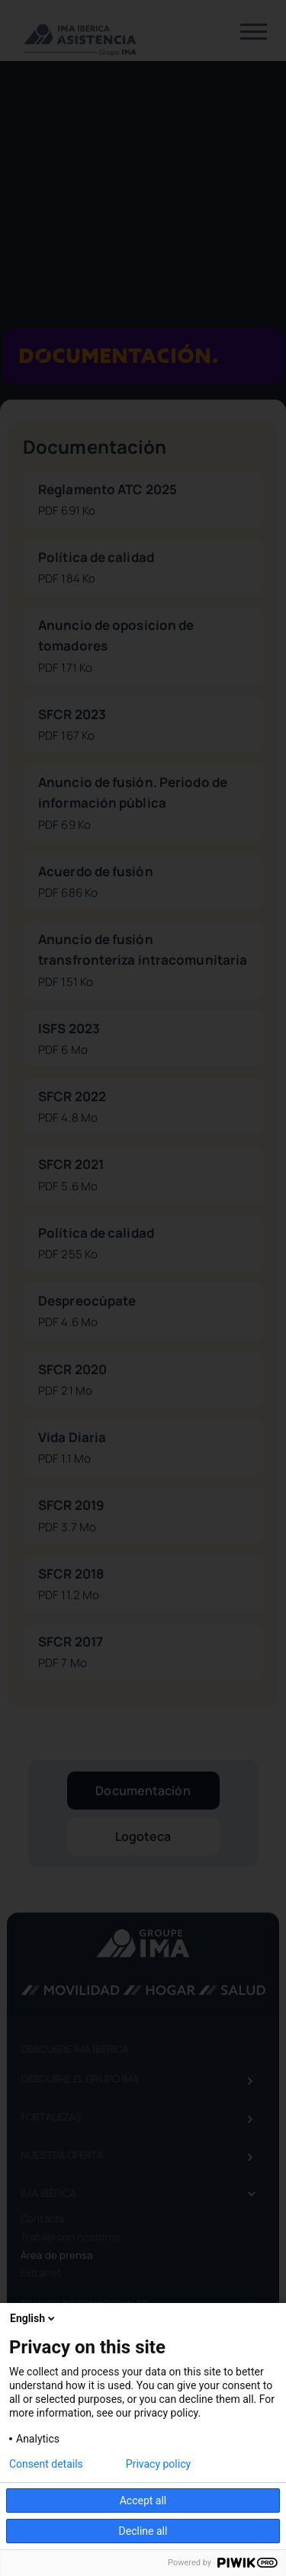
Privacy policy (158, 2464)
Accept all (143, 2500)
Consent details (46, 2464)
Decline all (143, 2531)
